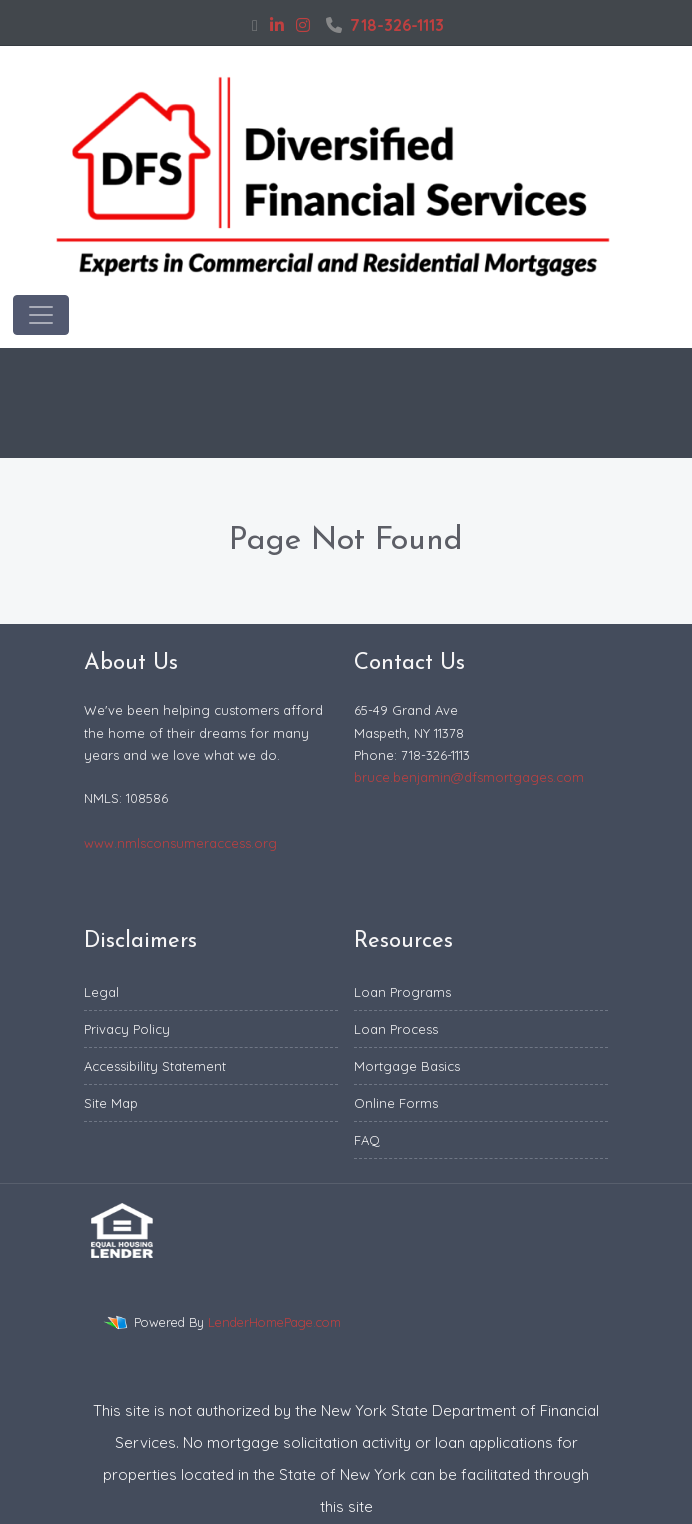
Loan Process (396, 1029)
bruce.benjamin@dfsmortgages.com (469, 777)
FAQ (367, 1140)
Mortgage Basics (407, 1066)
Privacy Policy (127, 1029)
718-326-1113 (385, 25)
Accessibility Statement (155, 1066)
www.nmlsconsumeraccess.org (180, 843)
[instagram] (303, 25)
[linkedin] (277, 25)
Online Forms (396, 1103)
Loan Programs (402, 992)
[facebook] (255, 25)
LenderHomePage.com (274, 1322)
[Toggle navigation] (41, 315)
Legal (101, 992)
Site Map (111, 1103)
